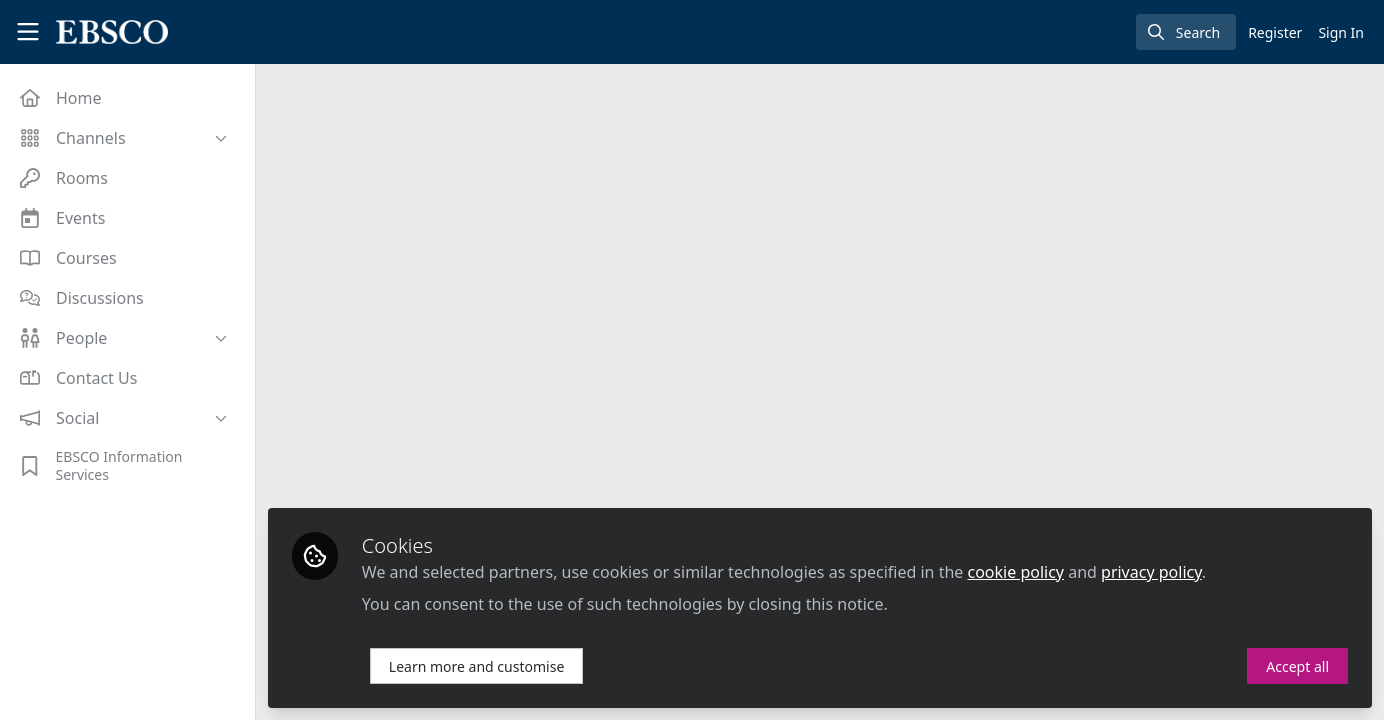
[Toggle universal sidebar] (28, 32)
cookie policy (1016, 572)
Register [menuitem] (1275, 32)
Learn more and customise (476, 666)
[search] (1186, 32)
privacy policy (1151, 572)
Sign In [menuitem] (1341, 32)
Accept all (1297, 666)
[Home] (104, 32)
